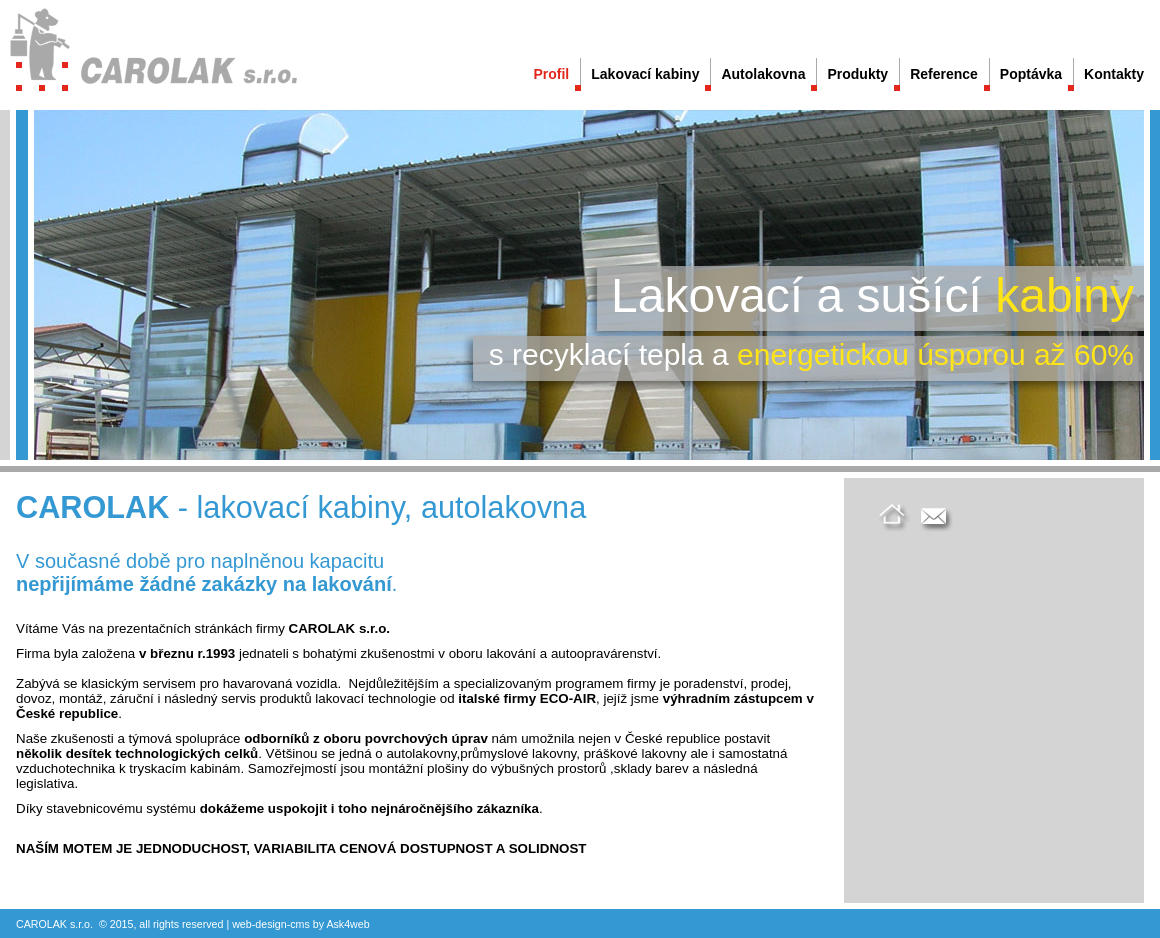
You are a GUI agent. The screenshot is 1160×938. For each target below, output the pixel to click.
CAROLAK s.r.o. (54, 924)
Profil (551, 74)
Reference (944, 74)
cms (300, 924)
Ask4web (347, 924)
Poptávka (1031, 74)
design (270, 924)
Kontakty (1114, 74)
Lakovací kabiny (645, 74)
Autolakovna (763, 74)
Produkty (857, 74)
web (242, 924)
